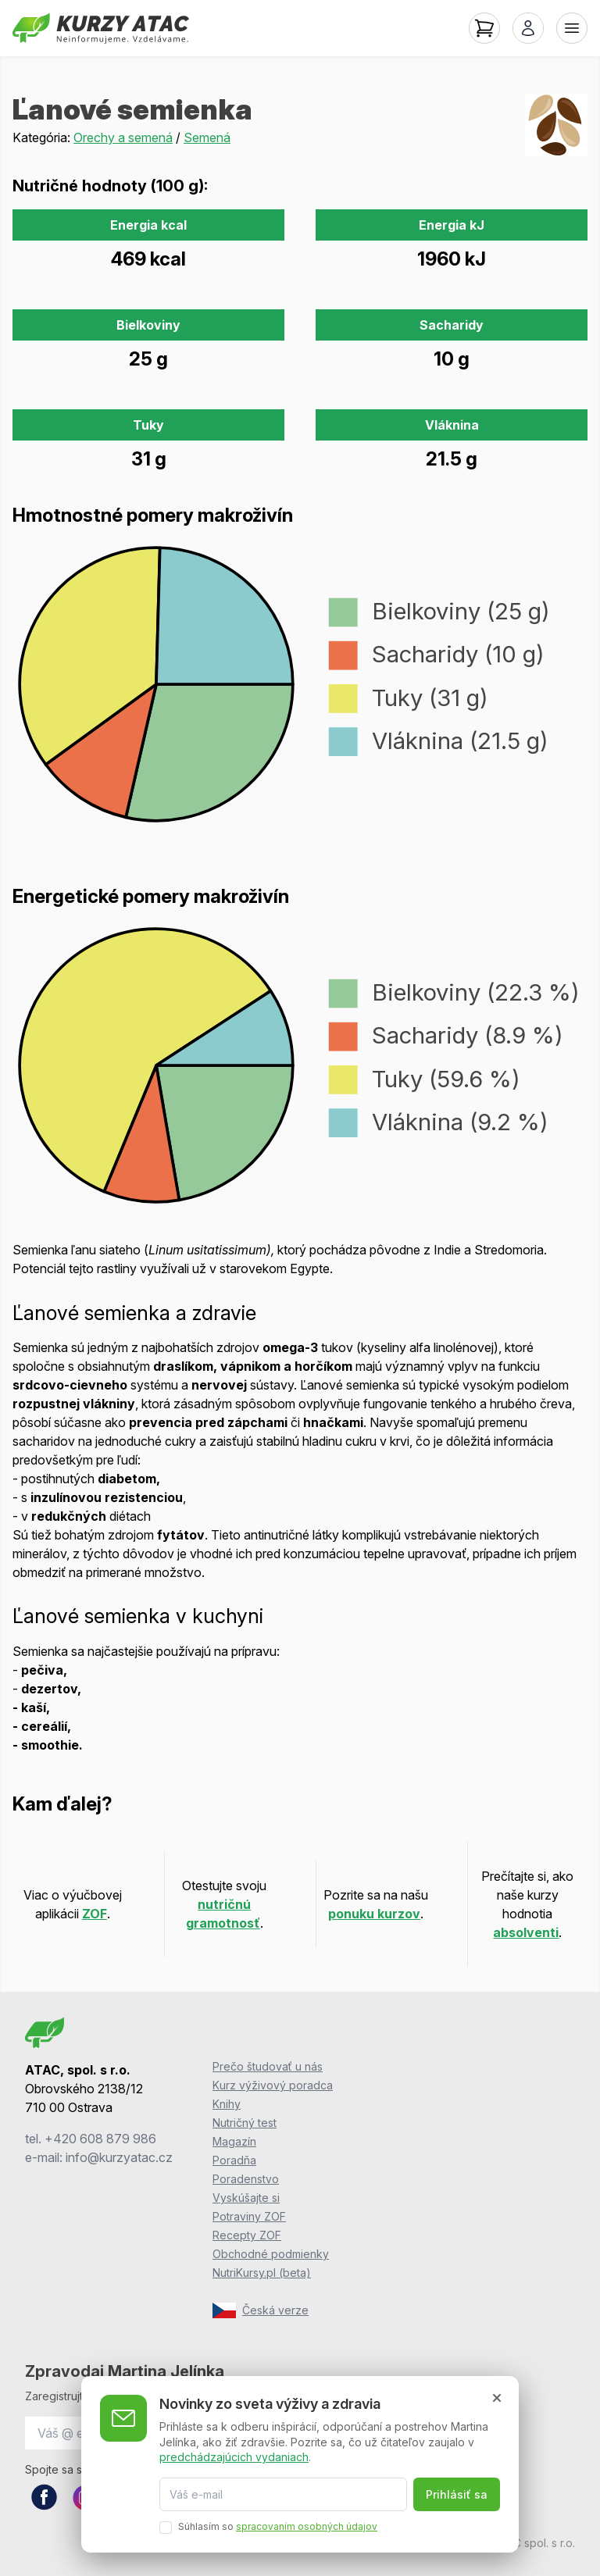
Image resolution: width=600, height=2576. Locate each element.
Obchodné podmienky (270, 2253)
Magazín (234, 2141)
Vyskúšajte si (246, 2197)
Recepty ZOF (246, 2235)
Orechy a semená (123, 137)
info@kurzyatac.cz (119, 2157)
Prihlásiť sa (457, 2494)
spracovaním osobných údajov (306, 2526)
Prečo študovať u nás (267, 2066)
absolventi (526, 1932)
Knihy (226, 2103)
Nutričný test (244, 2122)
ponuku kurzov (374, 1913)
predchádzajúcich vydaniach (234, 2457)
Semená (207, 137)
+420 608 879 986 (100, 2138)
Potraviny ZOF (249, 2216)
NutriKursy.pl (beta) (261, 2272)
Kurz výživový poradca (272, 2085)
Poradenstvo (245, 2178)
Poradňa (234, 2160)
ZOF (94, 1913)
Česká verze (260, 2310)
